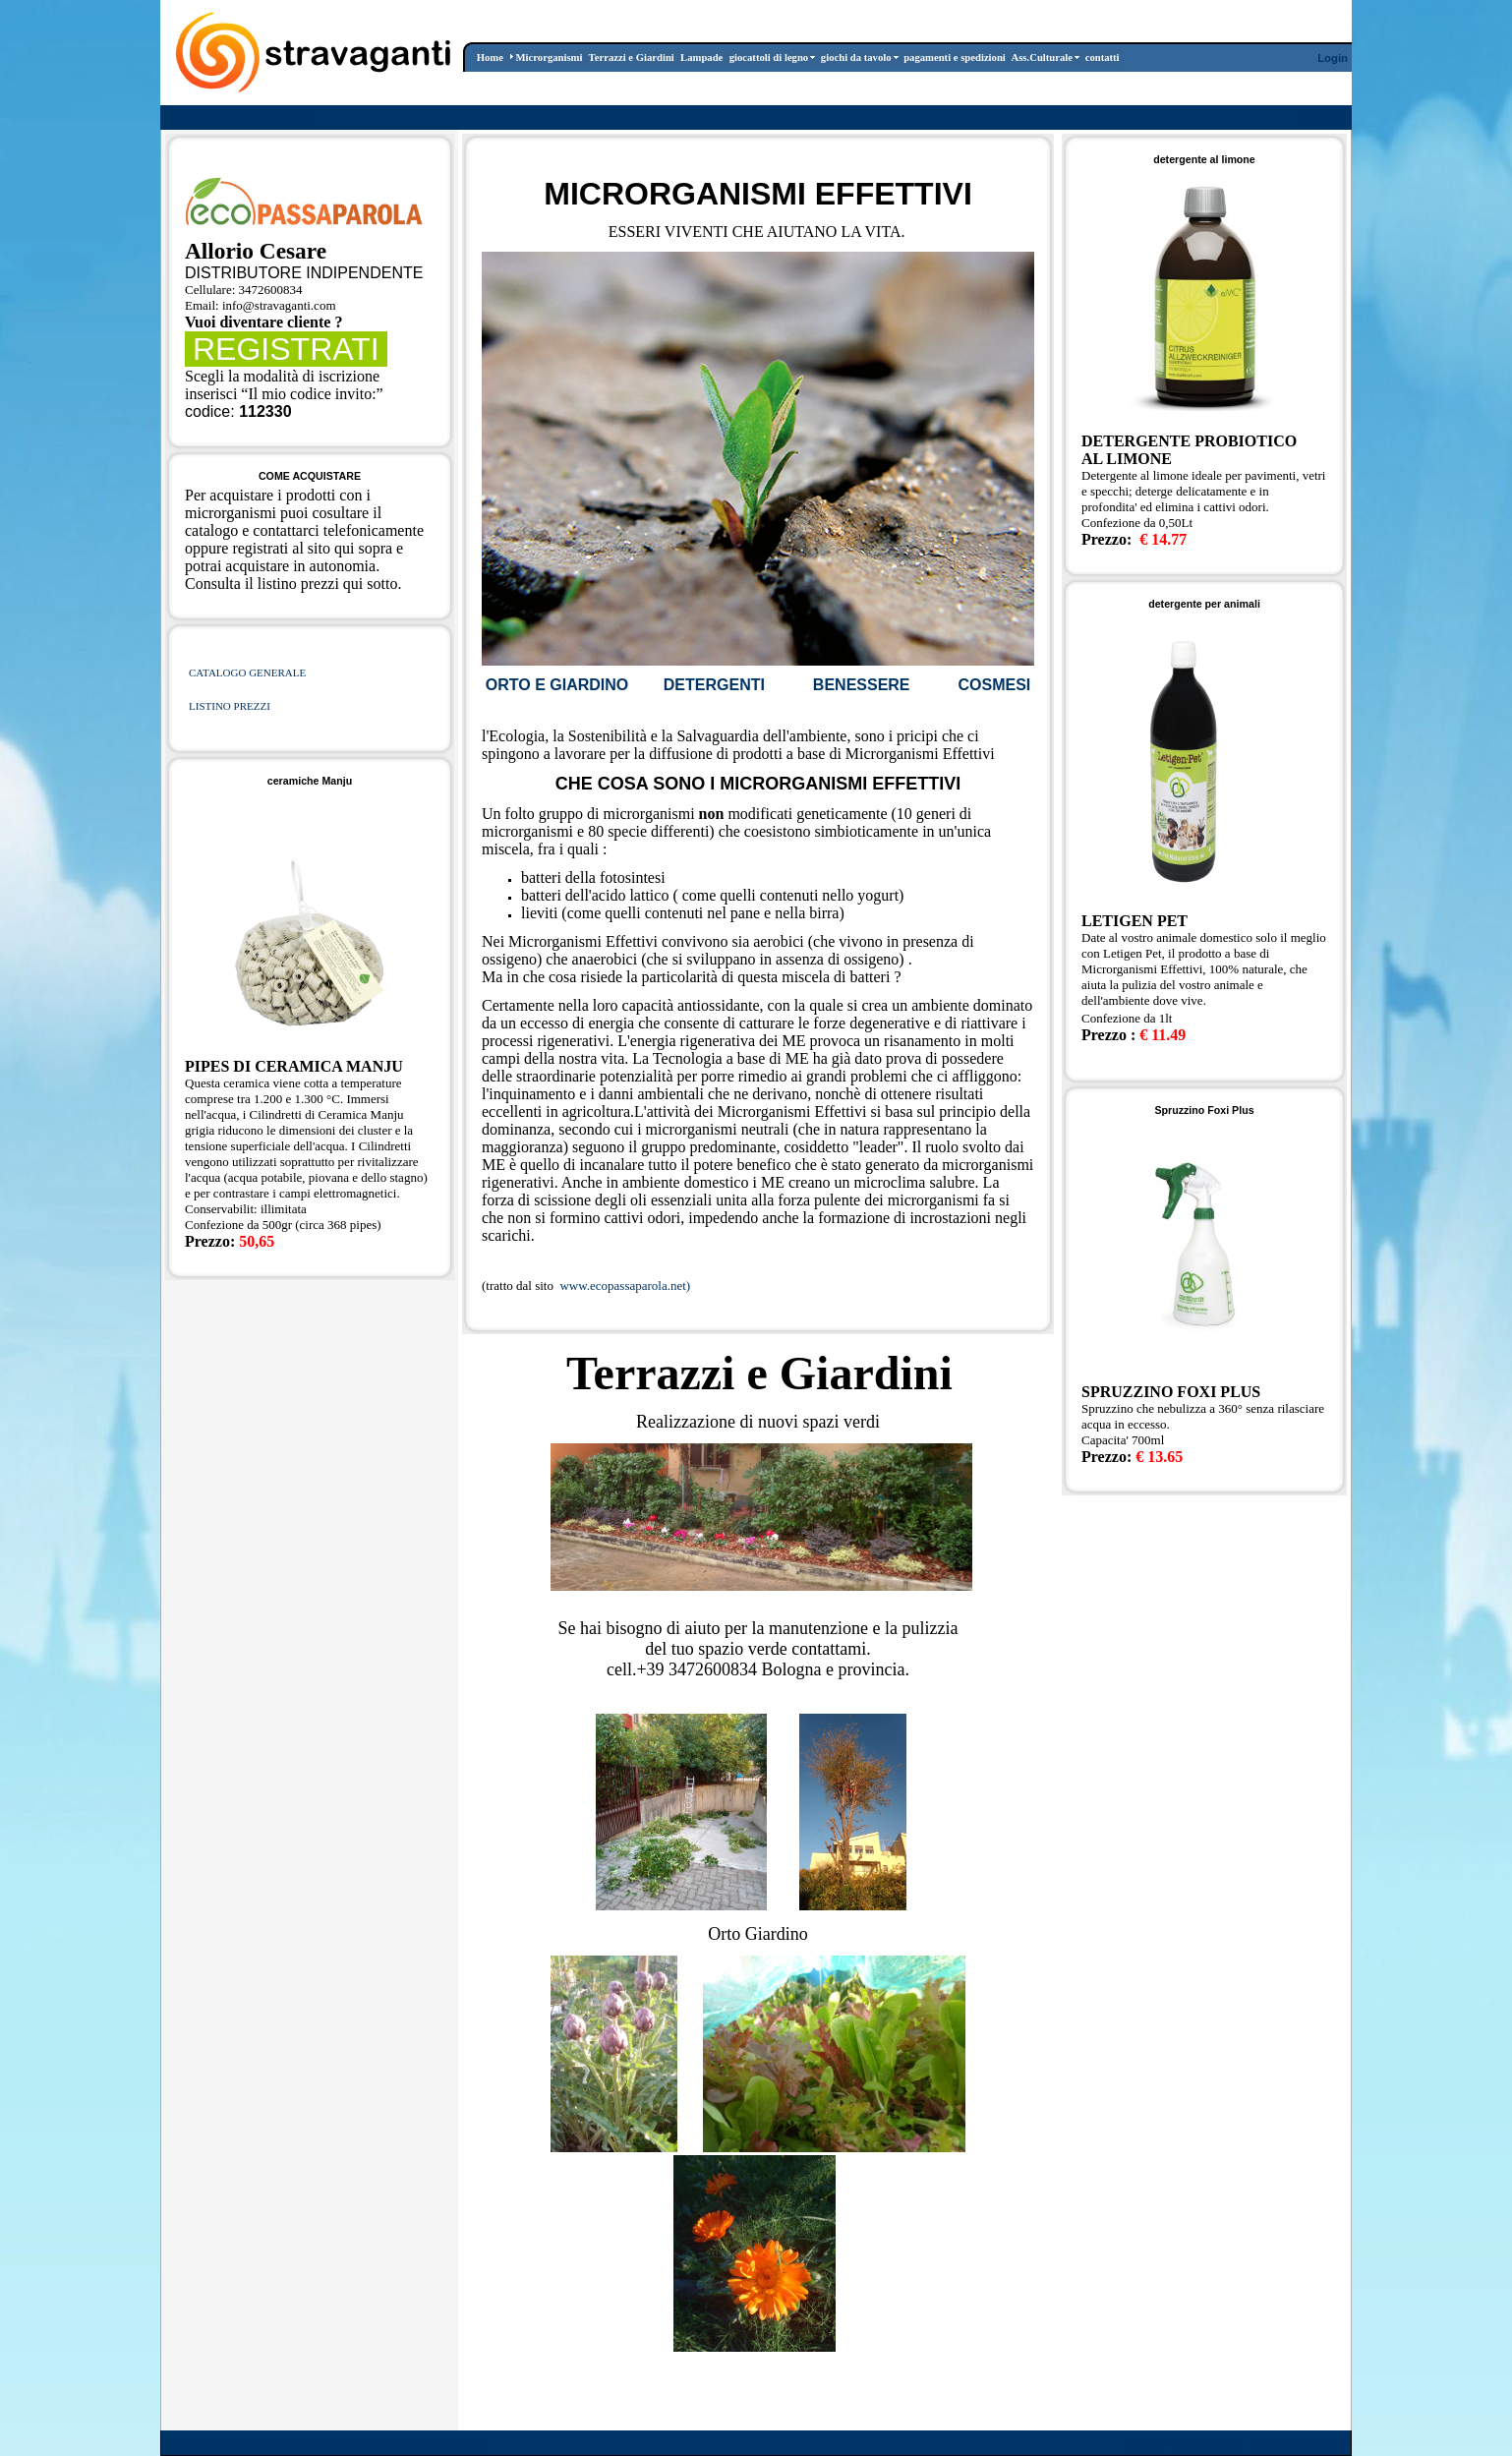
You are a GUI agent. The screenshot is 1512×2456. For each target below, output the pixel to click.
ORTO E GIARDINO (557, 684)
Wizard (1145, 2444)
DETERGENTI (714, 684)
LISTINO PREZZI (229, 706)
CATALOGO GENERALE (247, 672)
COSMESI (994, 684)
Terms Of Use (1207, 2444)
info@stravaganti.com (279, 305)
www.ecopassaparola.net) (623, 1285)
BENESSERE (861, 684)
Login (1332, 58)
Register (1326, 119)
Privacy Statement (1298, 2444)
